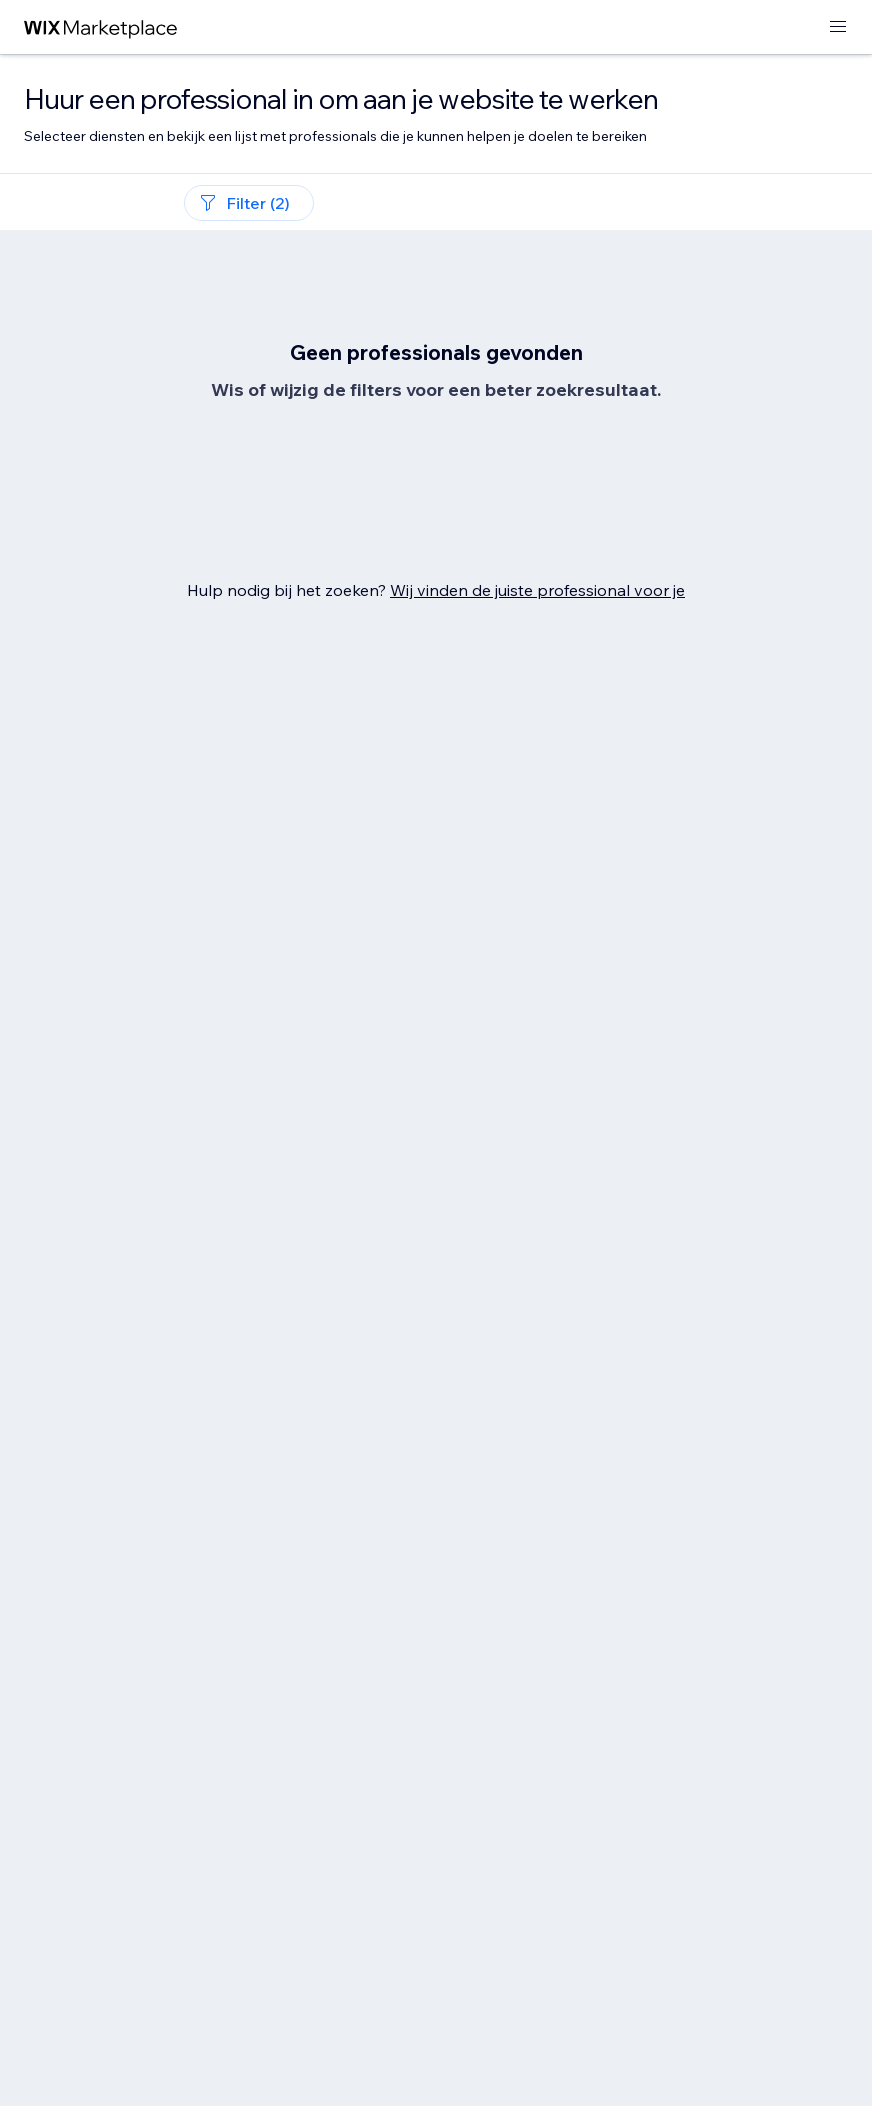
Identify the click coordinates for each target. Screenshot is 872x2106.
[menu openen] (838, 27)
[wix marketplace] (101, 27)
